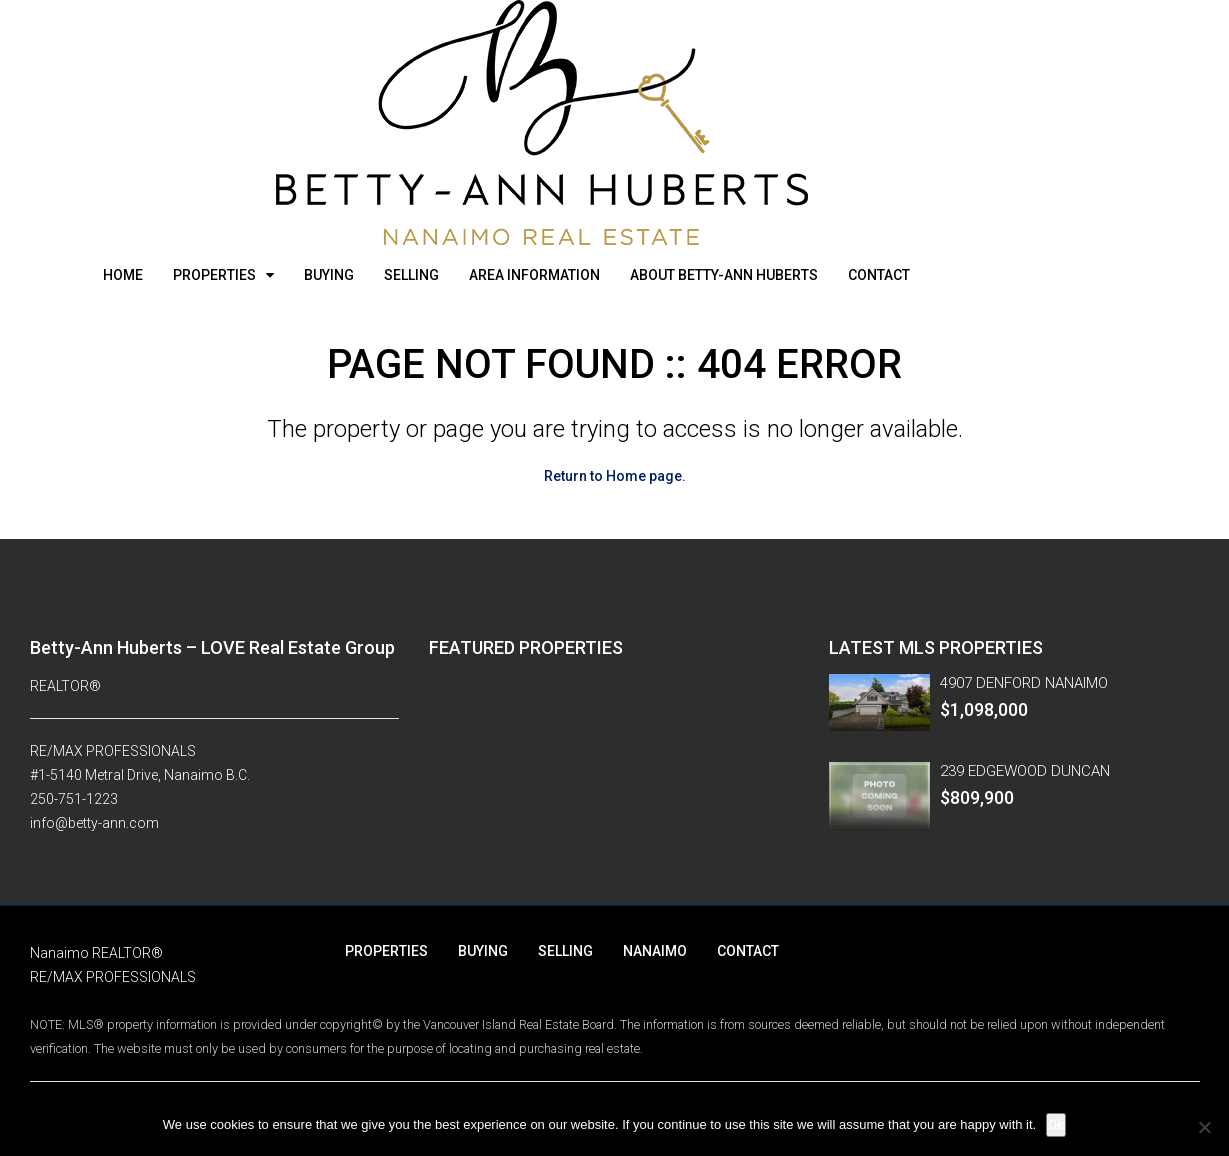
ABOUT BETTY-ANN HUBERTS (724, 275)
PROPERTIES (214, 275)
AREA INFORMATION (534, 275)
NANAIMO (655, 951)
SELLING (411, 275)
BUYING (329, 275)
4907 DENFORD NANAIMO (1024, 683)
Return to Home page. (615, 476)
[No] (1204, 1127)
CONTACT (879, 275)
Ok (1056, 1124)
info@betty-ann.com (94, 823)
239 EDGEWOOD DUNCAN (1025, 771)
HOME (123, 275)
